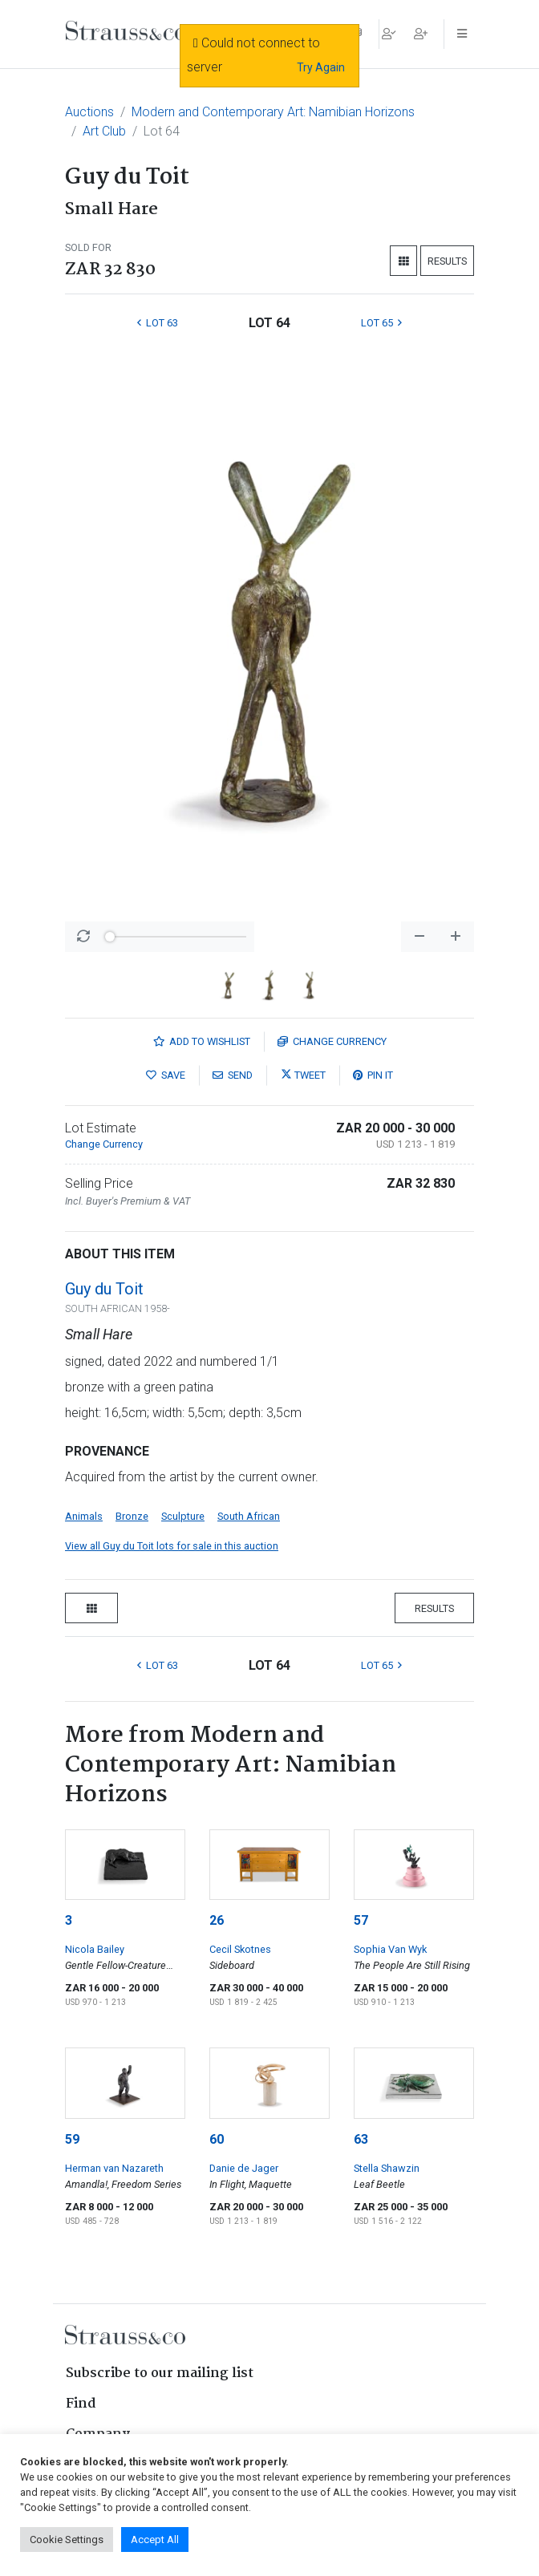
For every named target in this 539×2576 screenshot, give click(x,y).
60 (216, 2139)
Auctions (89, 111)
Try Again (321, 67)
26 (216, 1920)
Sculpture (183, 1516)
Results (447, 261)
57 (361, 1920)
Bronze (132, 1516)
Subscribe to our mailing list (159, 2373)
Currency (332, 1041)
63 (361, 2139)
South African (248, 1516)
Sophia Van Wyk (390, 1949)
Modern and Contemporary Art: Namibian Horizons (273, 111)
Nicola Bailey (94, 1949)
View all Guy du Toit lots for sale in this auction (171, 1546)
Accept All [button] (155, 2539)
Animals (84, 1516)
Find (81, 2404)
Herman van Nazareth (114, 2168)
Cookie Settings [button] (66, 2539)
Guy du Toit (104, 1288)
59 (72, 2139)
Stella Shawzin (386, 2168)
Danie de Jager (243, 2168)
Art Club (104, 131)
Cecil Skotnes (240, 1949)
